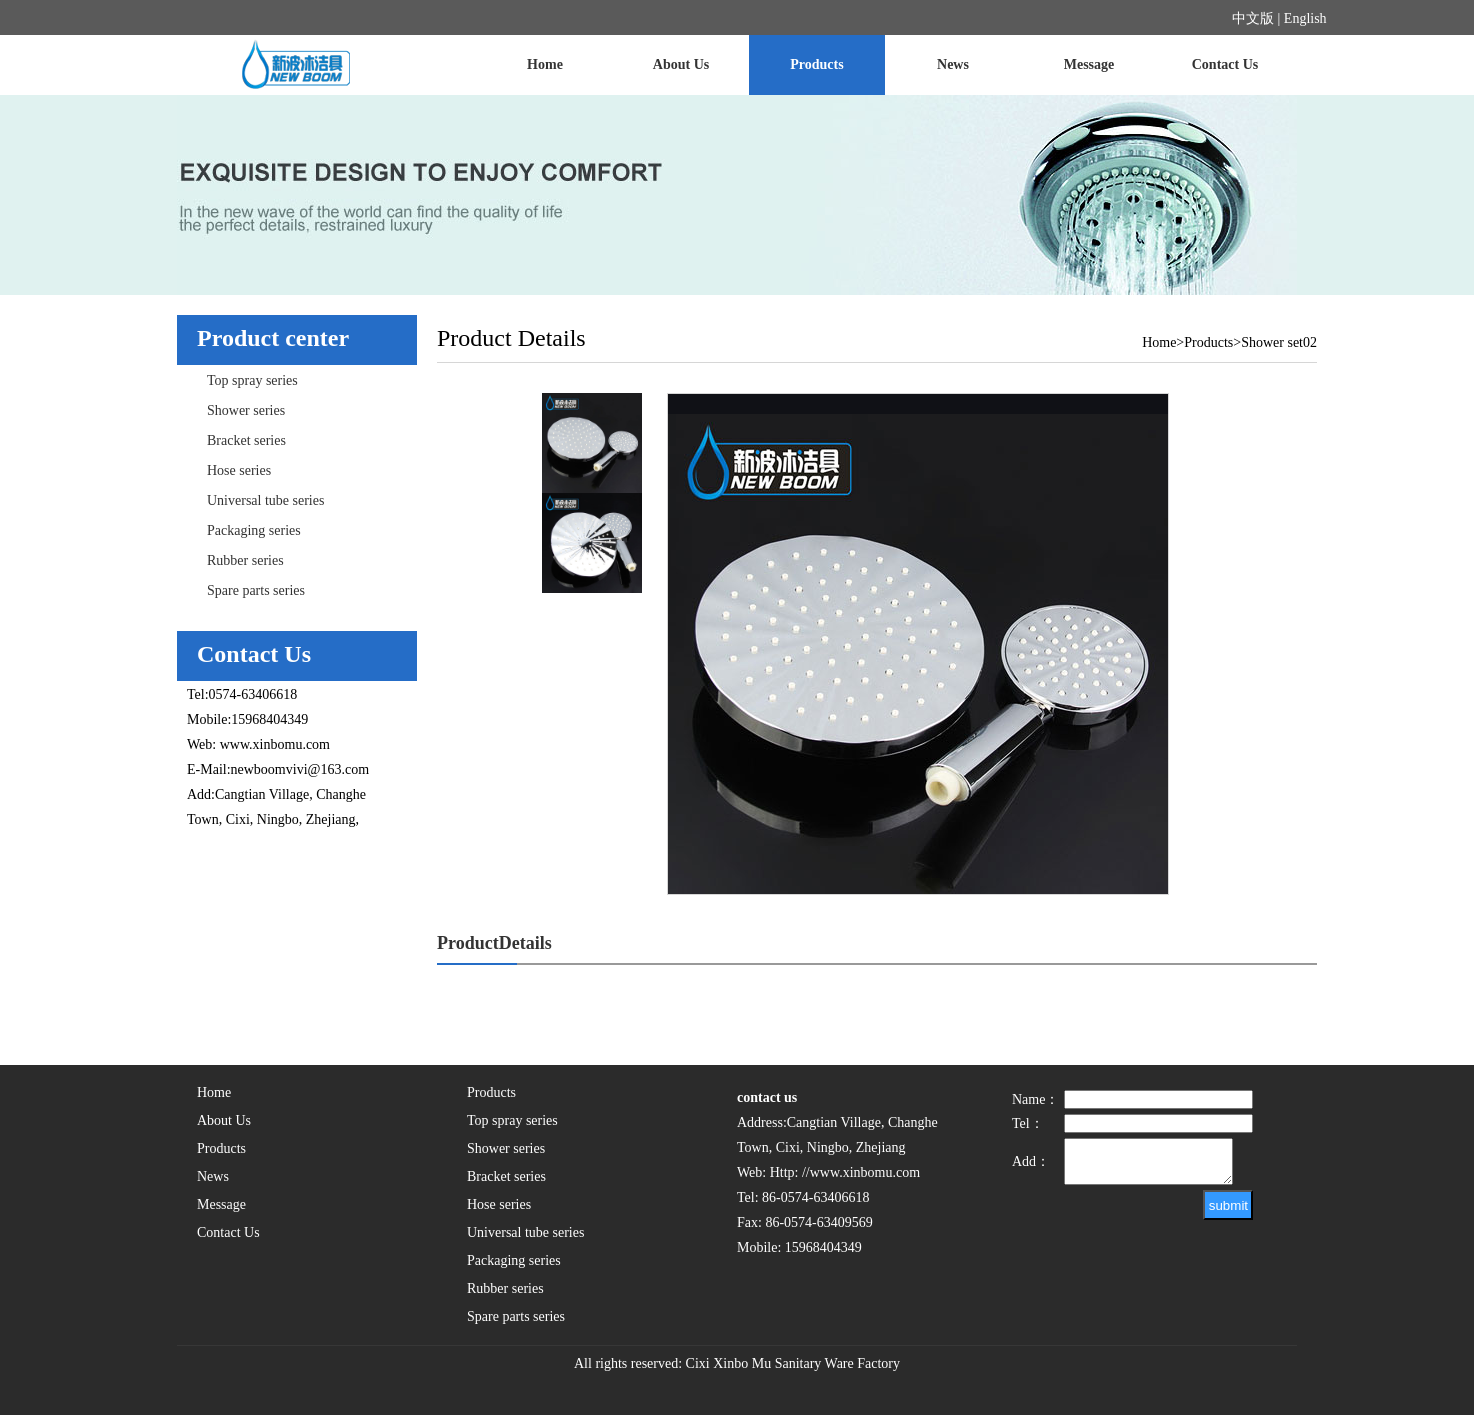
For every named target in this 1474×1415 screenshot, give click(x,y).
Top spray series (252, 380)
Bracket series (246, 440)
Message (1089, 64)
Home (545, 64)
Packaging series (254, 530)
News (953, 64)
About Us (681, 64)
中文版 (1253, 18)
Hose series (239, 470)
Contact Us (1225, 64)
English (1305, 18)
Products (816, 64)
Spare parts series (256, 590)
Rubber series (245, 560)
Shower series (246, 410)
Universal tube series (265, 500)
